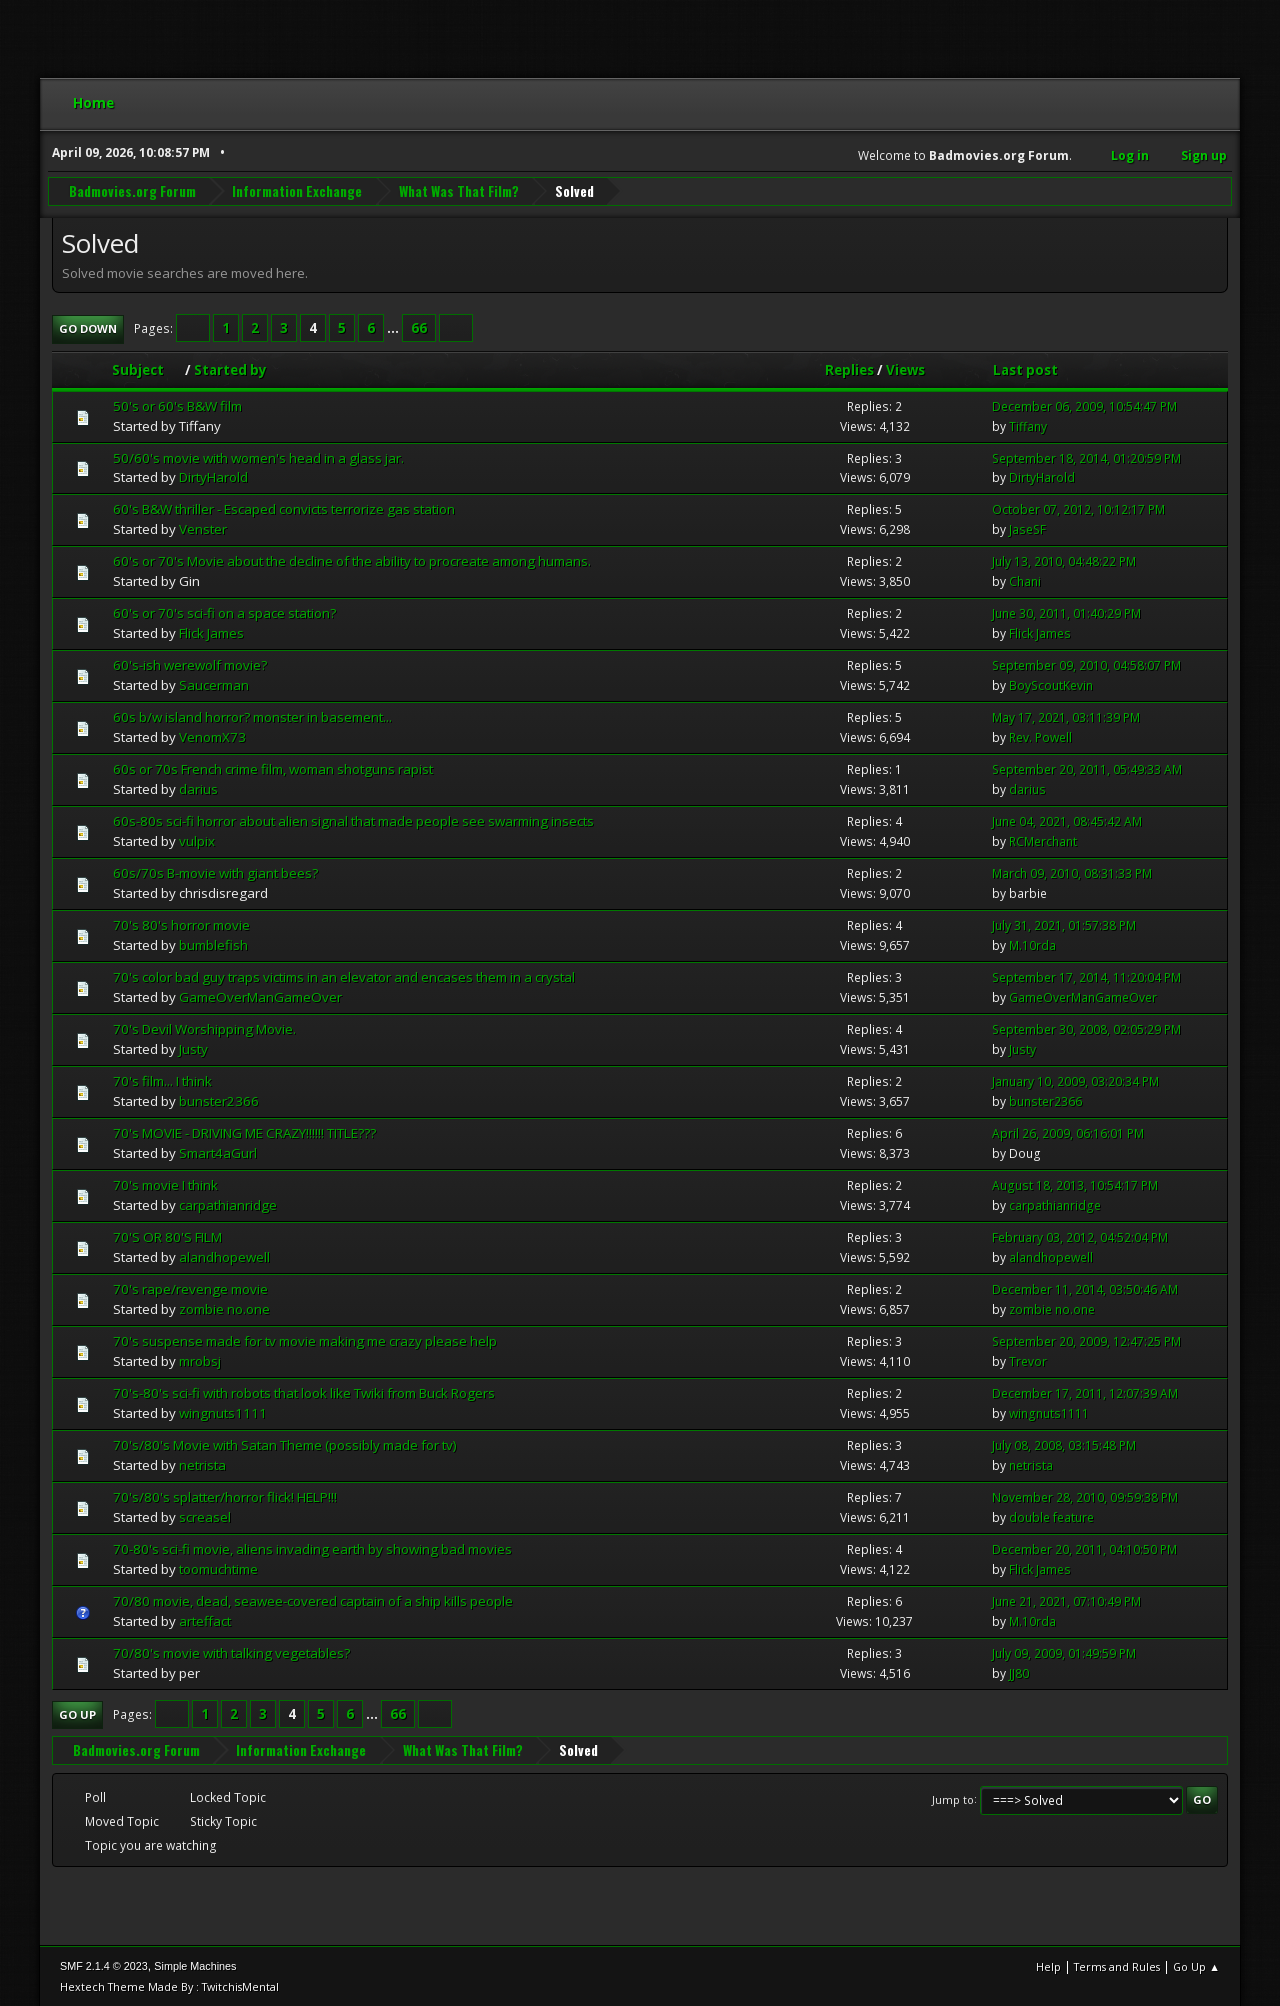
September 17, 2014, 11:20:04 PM (1086, 976)
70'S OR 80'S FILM (167, 1236)
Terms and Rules (1117, 1965)
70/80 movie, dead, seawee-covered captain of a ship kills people (313, 1600)
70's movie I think (165, 1184)
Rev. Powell (1040, 736)
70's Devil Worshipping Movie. (204, 1028)
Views (905, 369)
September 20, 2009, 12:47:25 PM (1086, 1340)
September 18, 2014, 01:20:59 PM (1086, 457)
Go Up (77, 1713)
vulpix (197, 840)
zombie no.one (224, 1308)
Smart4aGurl (218, 1152)
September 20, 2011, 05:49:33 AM (1087, 768)
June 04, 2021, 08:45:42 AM (1067, 820)
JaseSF (1027, 529)
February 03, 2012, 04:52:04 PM (1080, 1236)
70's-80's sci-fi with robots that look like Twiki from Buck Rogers (304, 1392)
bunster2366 (219, 1100)
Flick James (211, 632)
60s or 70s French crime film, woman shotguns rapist (273, 768)
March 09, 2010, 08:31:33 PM (1072, 872)
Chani (1025, 580)
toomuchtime (218, 1568)
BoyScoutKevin (1051, 684)
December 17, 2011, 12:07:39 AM (1085, 1392)
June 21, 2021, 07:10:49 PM (1066, 1600)
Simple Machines (195, 1965)
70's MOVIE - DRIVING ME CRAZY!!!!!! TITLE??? (244, 1132)
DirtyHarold (213, 477)
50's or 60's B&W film (177, 405)
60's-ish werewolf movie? (190, 664)
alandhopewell (224, 1256)
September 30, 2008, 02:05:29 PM (1086, 1028)
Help (1048, 1965)
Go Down (88, 327)
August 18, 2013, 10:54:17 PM (1075, 1184)
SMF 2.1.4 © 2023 (104, 1965)
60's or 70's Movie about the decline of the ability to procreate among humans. (352, 561)
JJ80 (1019, 1672)
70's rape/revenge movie (190, 1288)
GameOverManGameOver (260, 996)
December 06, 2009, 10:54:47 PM (1084, 405)
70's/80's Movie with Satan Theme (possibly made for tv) (285, 1444)
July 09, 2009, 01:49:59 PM (1064, 1652)
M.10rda (1032, 944)
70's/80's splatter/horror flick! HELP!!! (225, 1496)
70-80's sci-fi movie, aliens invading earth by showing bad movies (312, 1548)
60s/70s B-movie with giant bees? (215, 872)
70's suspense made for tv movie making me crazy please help (305, 1340)
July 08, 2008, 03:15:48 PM (1064, 1444)
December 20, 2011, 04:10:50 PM (1084, 1548)
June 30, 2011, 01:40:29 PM (1066, 612)
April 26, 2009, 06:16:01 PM (1068, 1132)
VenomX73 (212, 736)
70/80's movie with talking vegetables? (231, 1652)
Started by (230, 369)
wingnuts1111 (223, 1412)
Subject (147, 369)
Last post (1025, 369)
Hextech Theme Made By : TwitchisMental (169, 1985)
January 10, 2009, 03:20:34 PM (1075, 1080)
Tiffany (1028, 425)
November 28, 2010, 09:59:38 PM (1085, 1496)
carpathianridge (228, 1204)
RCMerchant (1043, 840)
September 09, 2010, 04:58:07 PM (1086, 664)
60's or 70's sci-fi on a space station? (224, 612)
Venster (203, 529)
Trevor (1028, 1360)
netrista (202, 1464)
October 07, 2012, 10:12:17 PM (1078, 509)
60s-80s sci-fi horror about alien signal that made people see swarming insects (353, 820)
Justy (193, 1048)
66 (419, 327)
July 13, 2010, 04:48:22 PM (1064, 561)
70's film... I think (162, 1080)
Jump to (953, 1798)
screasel (205, 1516)
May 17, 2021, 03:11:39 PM (1066, 716)
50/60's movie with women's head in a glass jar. (258, 457)
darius (198, 788)
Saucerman (214, 684)
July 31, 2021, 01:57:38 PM (1064, 924)
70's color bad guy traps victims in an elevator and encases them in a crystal (344, 976)
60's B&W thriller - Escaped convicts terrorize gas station (284, 509)
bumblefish (213, 944)
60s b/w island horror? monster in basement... (252, 716)
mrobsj (200, 1360)
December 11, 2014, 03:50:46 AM (1085, 1288)
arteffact (205, 1620)
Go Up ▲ (1196, 1965)
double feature (1051, 1516)
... (394, 327)
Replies (849, 369)
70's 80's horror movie (181, 924)
